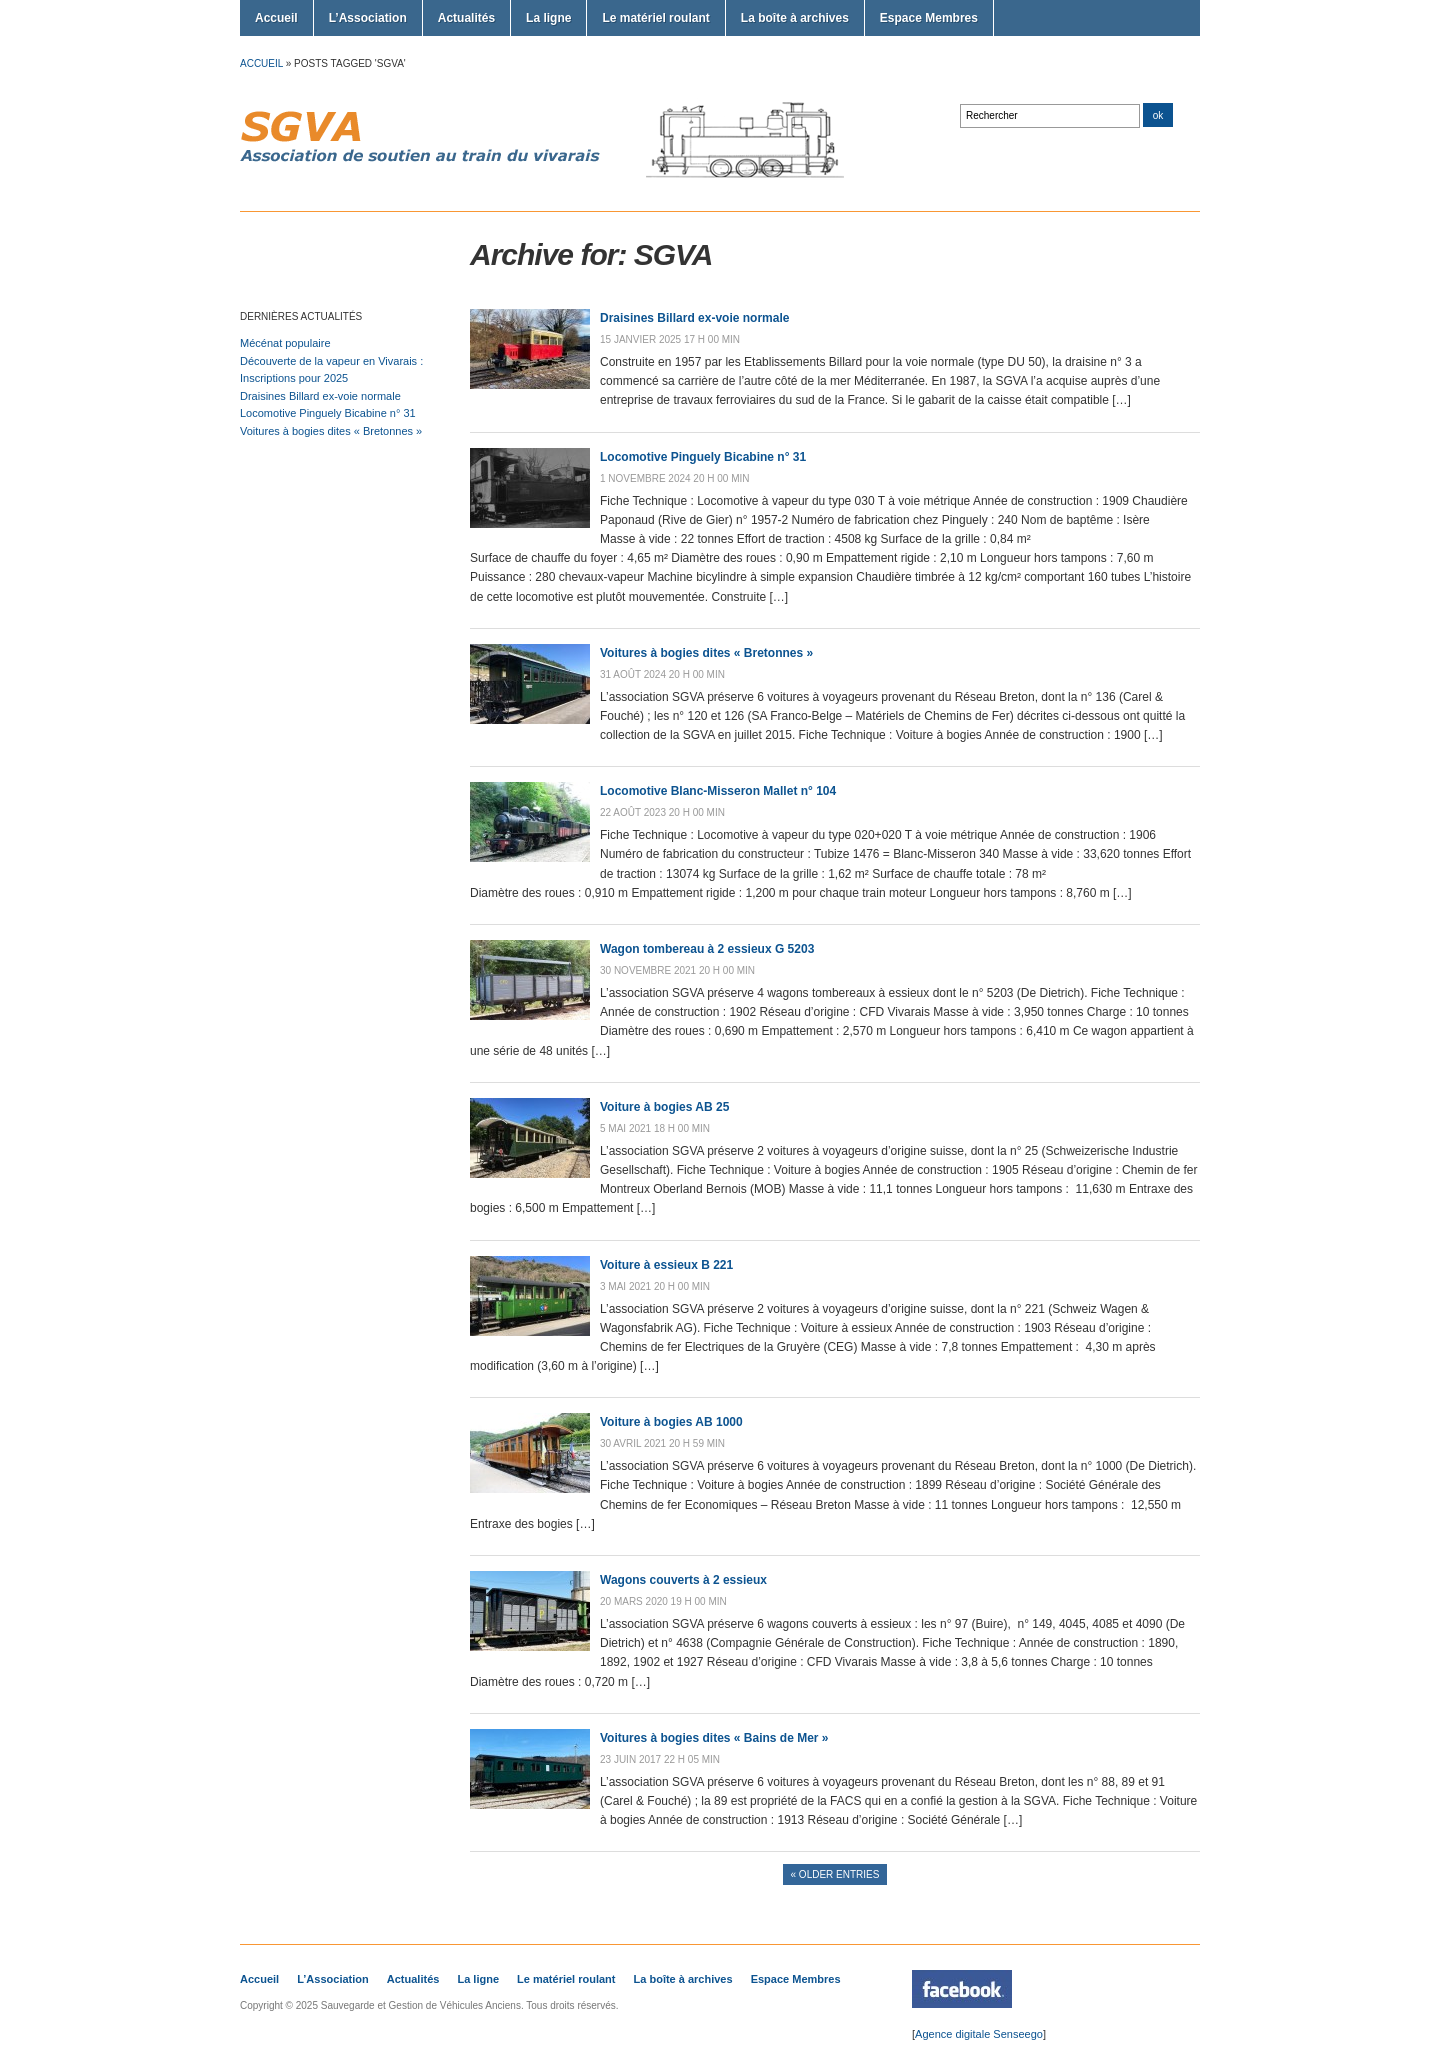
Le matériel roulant (655, 18)
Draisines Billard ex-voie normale (320, 396)
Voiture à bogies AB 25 (664, 1107)
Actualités (466, 18)
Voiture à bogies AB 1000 (671, 1422)
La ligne (548, 18)
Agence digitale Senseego (979, 2034)
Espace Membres (929, 18)
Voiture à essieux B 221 (666, 1265)
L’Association (368, 18)
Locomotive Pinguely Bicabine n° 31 (328, 413)
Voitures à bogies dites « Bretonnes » (331, 431)
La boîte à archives (795, 18)
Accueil (276, 18)
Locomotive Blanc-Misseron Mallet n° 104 (718, 791)
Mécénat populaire (285, 343)
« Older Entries (835, 1874)
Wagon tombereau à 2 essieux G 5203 (707, 949)
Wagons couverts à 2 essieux (683, 1580)
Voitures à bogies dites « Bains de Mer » (714, 1738)
